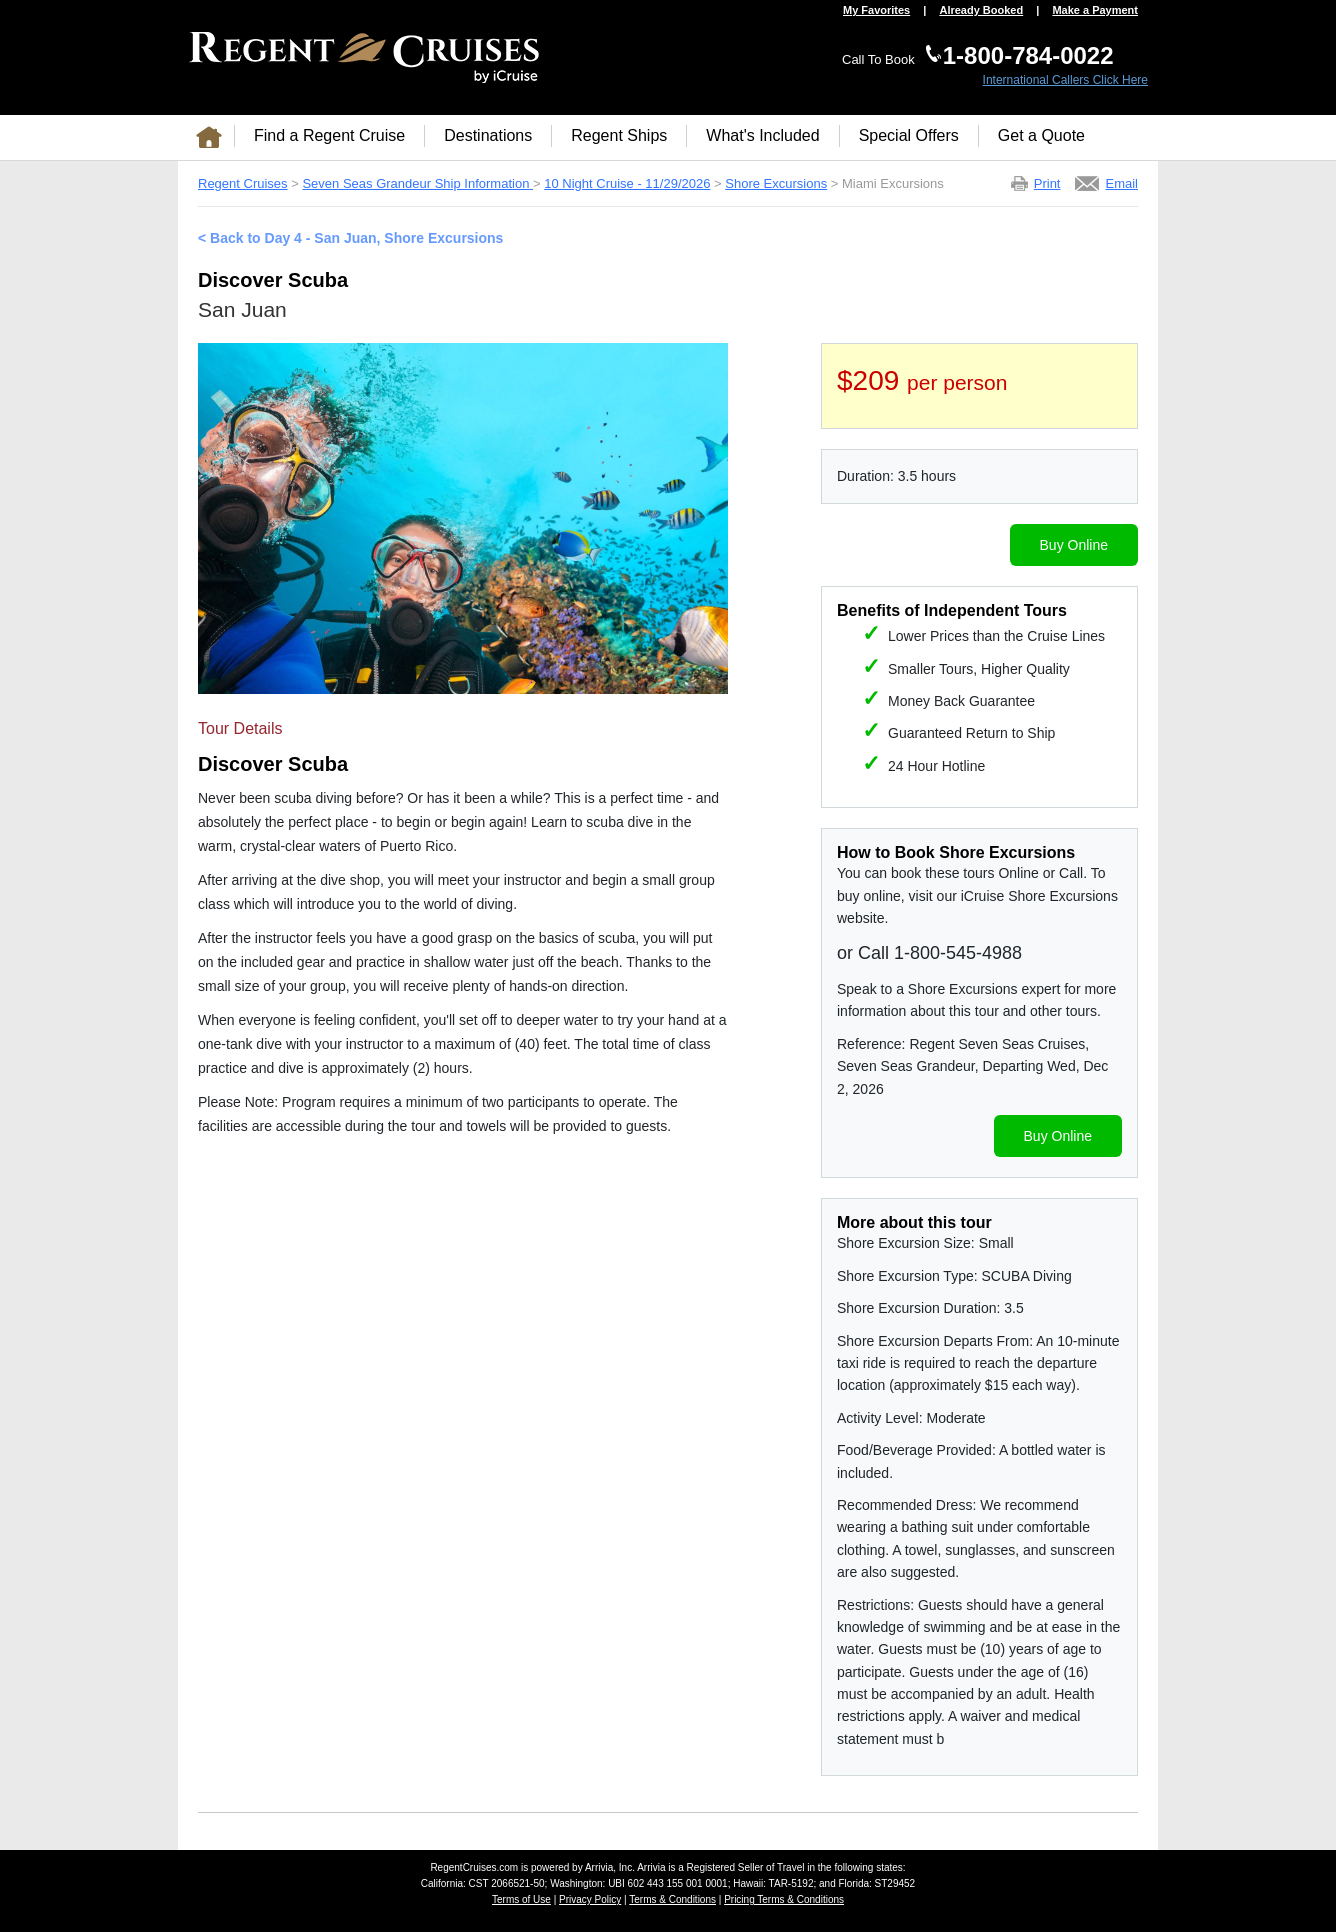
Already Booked (981, 10)
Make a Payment (1095, 10)
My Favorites (876, 10)
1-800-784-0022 (1028, 55)
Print (1047, 183)
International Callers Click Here (1065, 80)
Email (1121, 183)
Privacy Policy (590, 1899)
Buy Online (1074, 545)
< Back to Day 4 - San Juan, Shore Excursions (350, 238)
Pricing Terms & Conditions (784, 1899)
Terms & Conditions (672, 1899)
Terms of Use (521, 1899)
